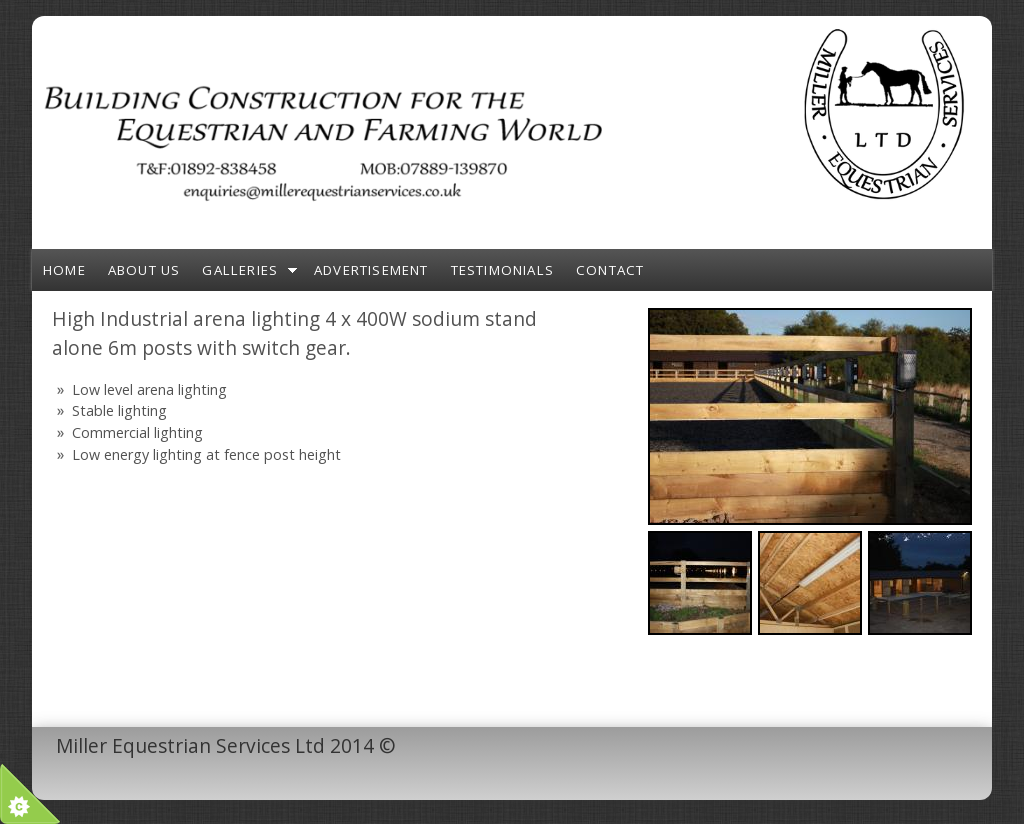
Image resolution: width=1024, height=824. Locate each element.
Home (64, 270)
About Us (144, 270)
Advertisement (371, 270)
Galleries (240, 270)
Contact (610, 270)
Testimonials (502, 270)
